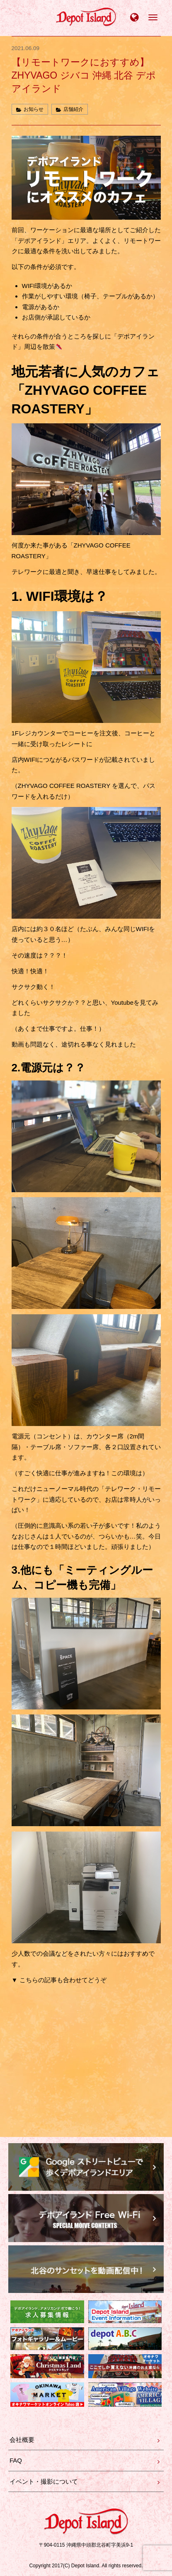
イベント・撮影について (44, 2481)
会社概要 (22, 2439)
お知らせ (34, 109)
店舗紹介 (73, 109)
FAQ (16, 2460)
